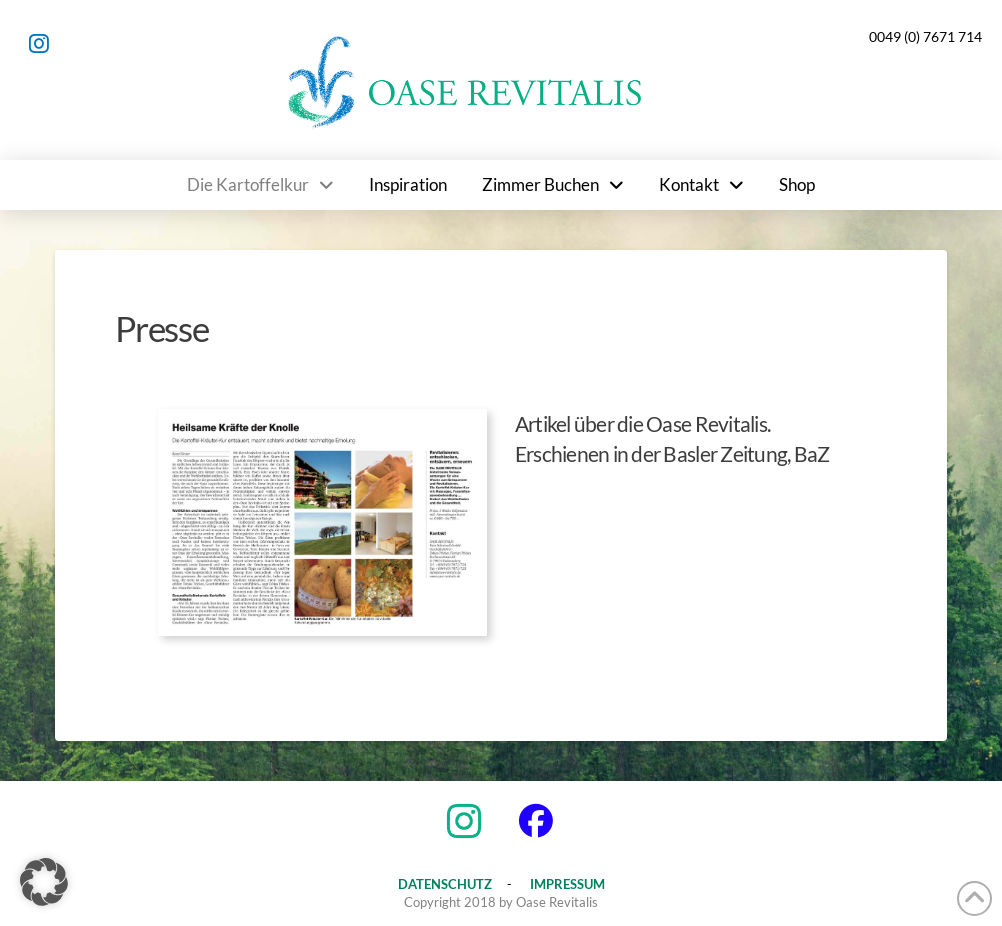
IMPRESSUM (567, 884)
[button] (44, 882)
